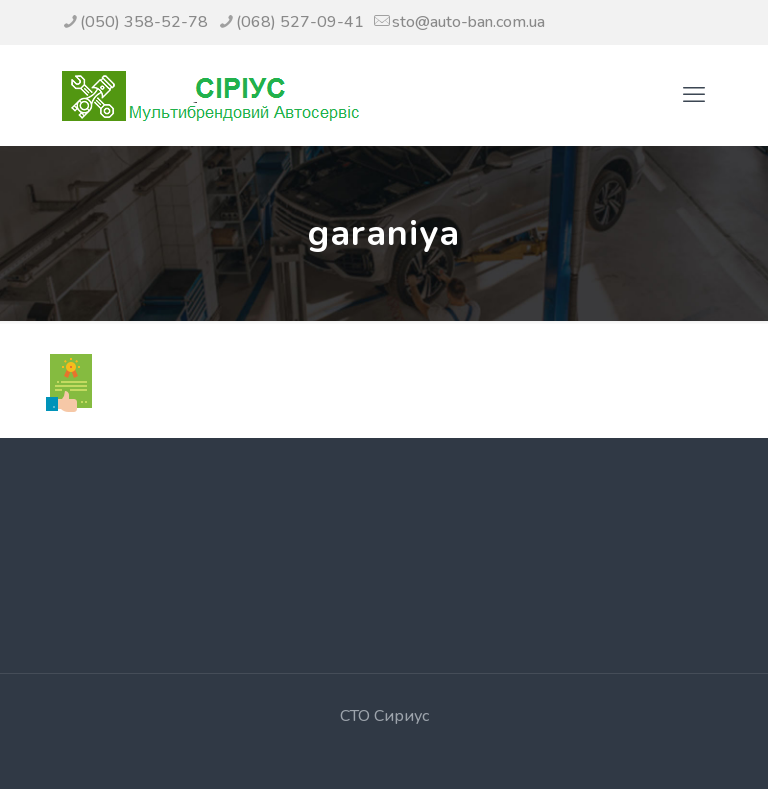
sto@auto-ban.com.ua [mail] (468, 22)
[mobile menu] (694, 95)
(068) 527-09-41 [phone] (300, 22)
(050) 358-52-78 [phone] (144, 22)
